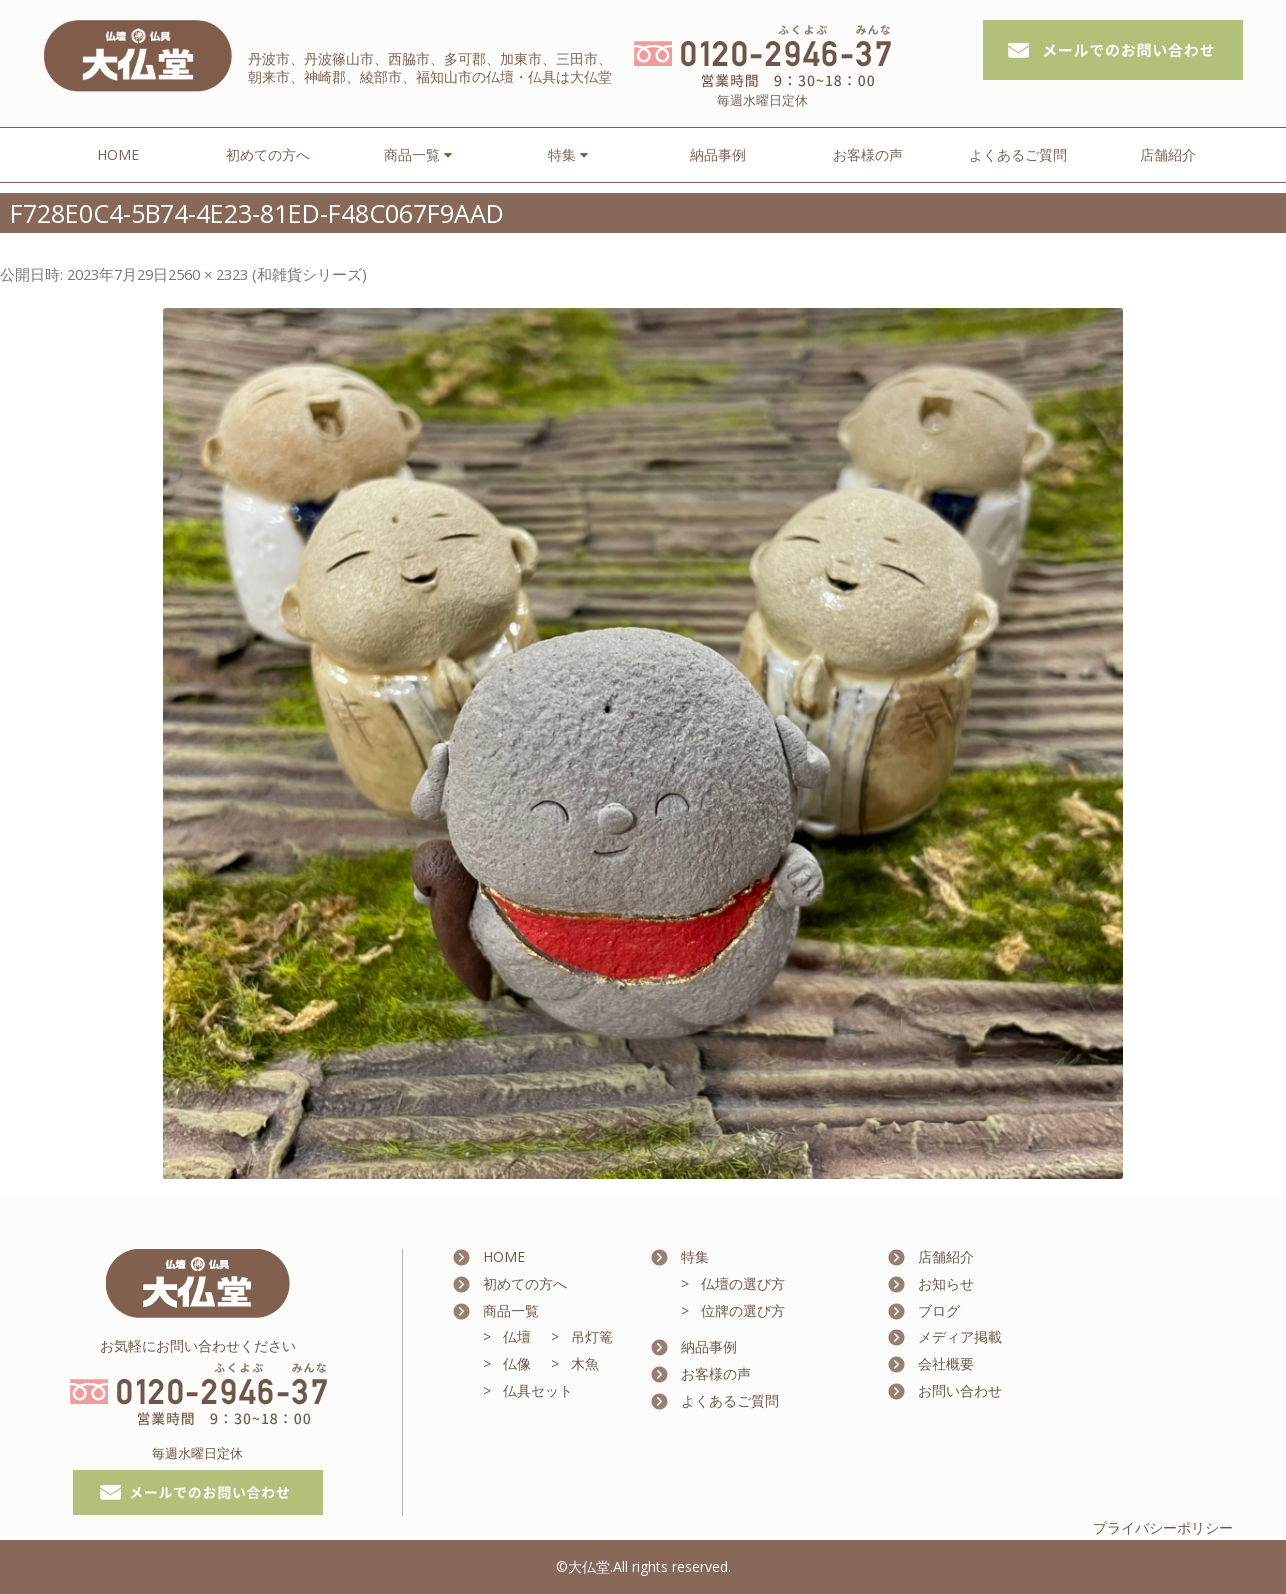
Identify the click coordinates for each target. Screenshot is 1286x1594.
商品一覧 (511, 1310)
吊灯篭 (592, 1336)
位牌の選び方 (743, 1310)
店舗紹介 (1168, 154)
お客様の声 (868, 154)
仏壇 (517, 1336)
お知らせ (946, 1283)
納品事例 (718, 154)
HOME (118, 154)
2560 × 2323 (208, 274)
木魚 (585, 1363)
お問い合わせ (960, 1390)
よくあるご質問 (1018, 154)
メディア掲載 (960, 1336)
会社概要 (946, 1363)
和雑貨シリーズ (309, 274)
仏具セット (538, 1390)
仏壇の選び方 (743, 1283)
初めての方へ (268, 154)
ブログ (939, 1310)
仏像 (517, 1363)
